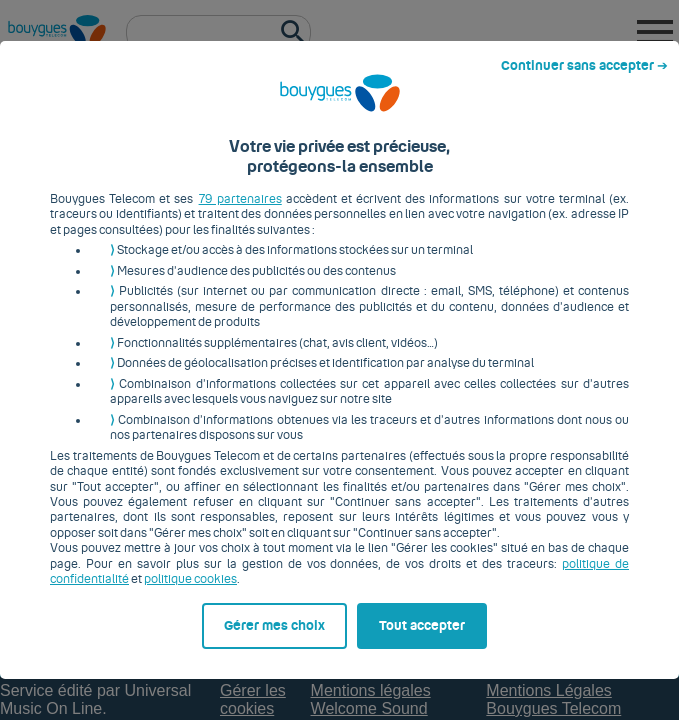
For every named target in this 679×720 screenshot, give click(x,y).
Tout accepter (434, 677)
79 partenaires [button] (220, 173)
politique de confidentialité (552, 522)
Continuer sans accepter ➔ (592, 18)
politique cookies (86, 538)
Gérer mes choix (106, 677)
